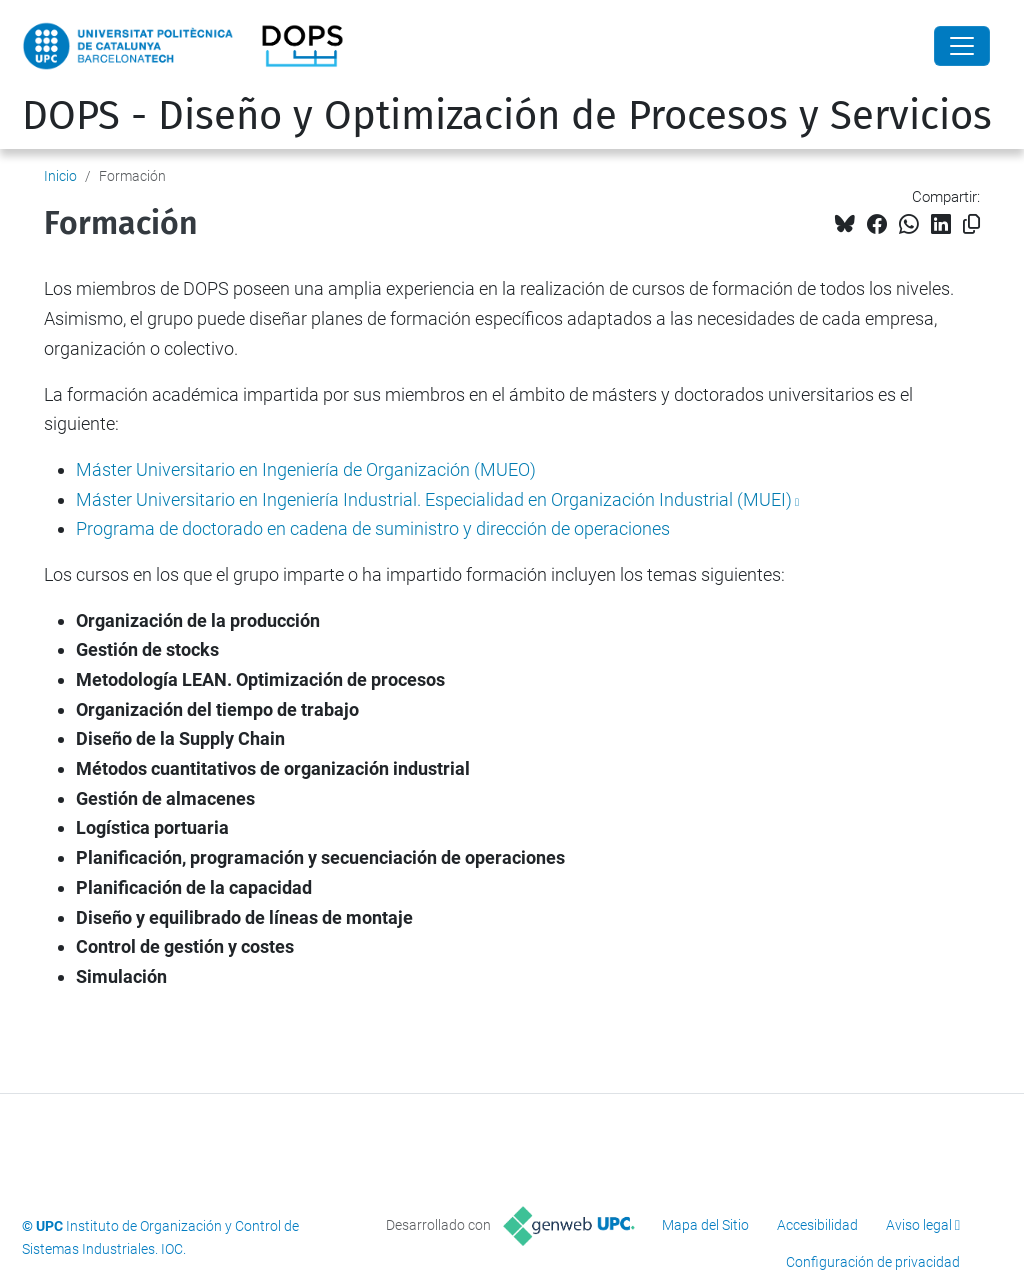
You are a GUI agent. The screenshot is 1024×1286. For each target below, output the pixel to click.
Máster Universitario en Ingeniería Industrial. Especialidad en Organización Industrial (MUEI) (434, 499)
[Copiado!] (971, 224)
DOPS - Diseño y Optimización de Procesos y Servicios (507, 116)
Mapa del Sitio (705, 1225)
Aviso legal (919, 1225)
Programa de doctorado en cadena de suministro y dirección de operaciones (373, 528)
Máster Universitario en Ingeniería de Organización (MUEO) (306, 469)
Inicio (60, 176)
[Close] (962, 46)
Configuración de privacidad (873, 1262)
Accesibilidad (817, 1225)
